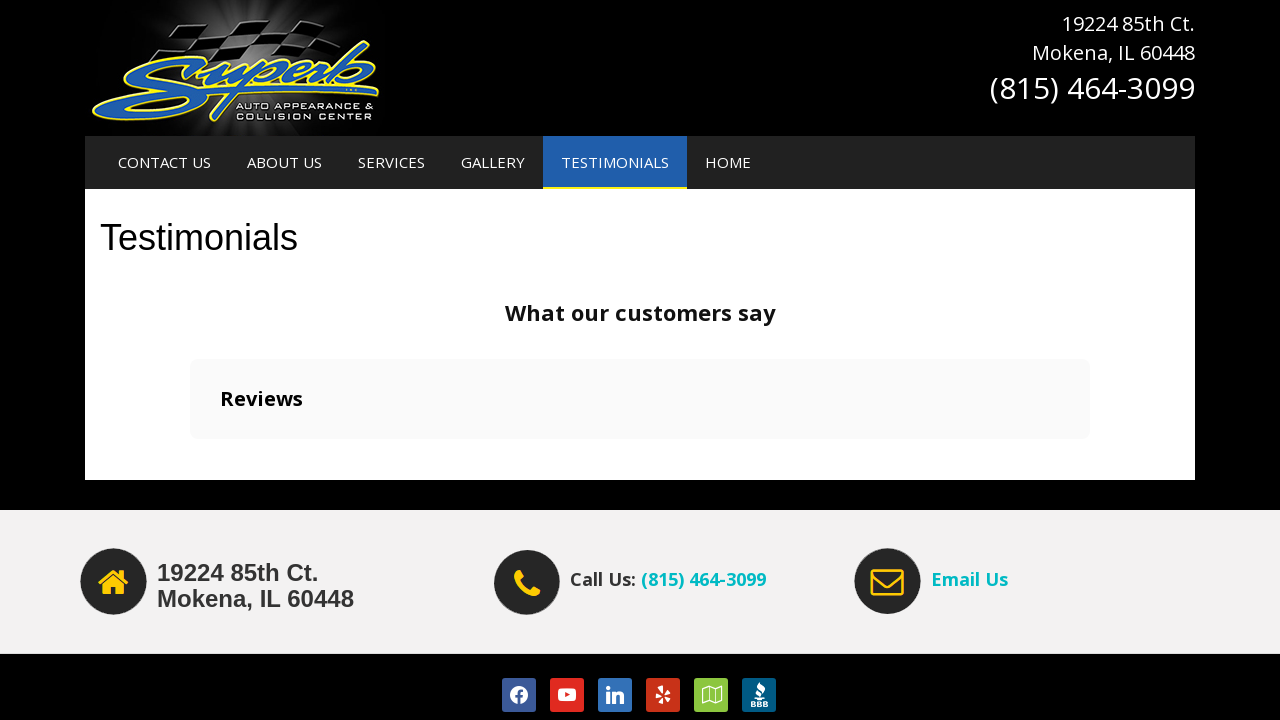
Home (728, 162)
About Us (284, 162)
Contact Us (164, 162)
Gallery (493, 162)
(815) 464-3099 (703, 579)
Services (391, 162)
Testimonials (615, 162)
